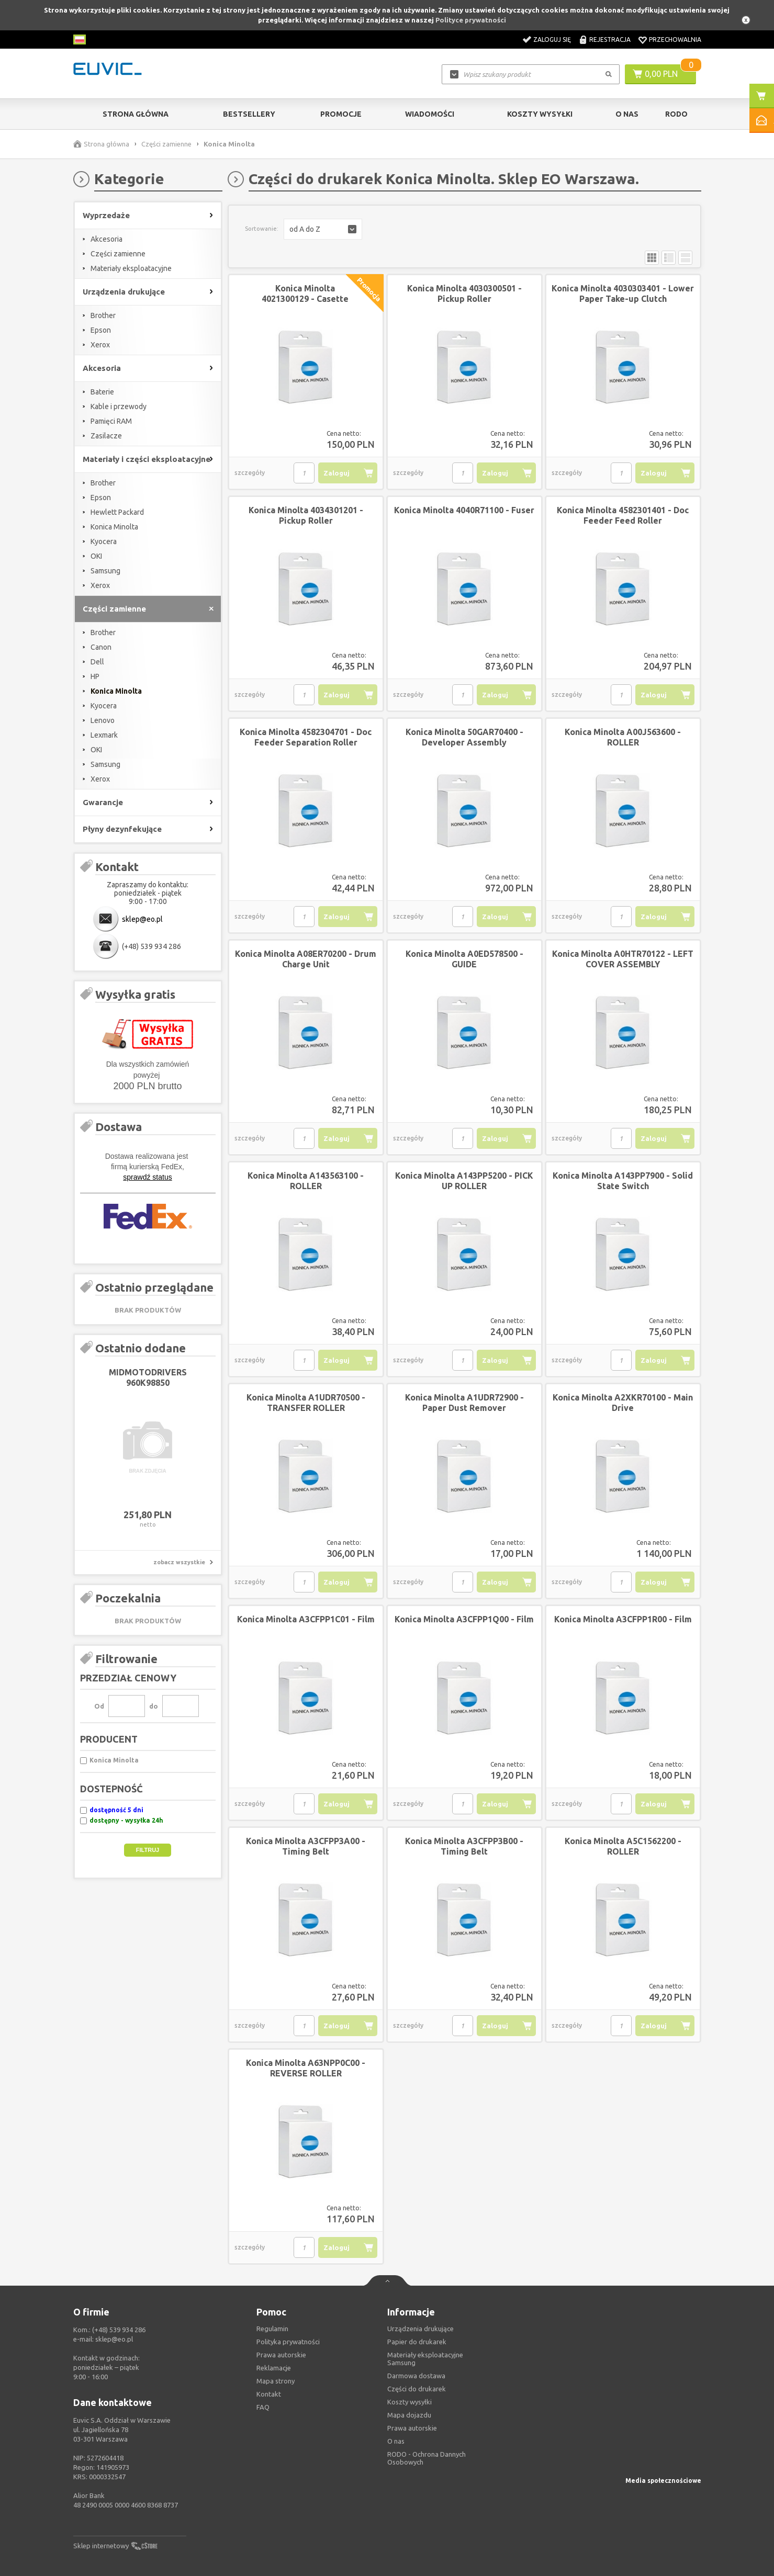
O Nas (626, 114)
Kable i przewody (119, 406)
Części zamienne (166, 144)
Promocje (341, 114)
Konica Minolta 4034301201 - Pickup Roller (306, 515)
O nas (396, 2441)
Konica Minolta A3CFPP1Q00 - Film (464, 1619)
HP (95, 676)
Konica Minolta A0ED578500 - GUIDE (464, 959)
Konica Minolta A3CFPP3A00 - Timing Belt (305, 1846)
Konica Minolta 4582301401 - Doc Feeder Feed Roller (623, 515)
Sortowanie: (261, 228)
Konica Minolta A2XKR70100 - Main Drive (623, 1403)
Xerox (100, 345)
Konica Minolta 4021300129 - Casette (305, 293)
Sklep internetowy (101, 2545)
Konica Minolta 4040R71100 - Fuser (464, 510)
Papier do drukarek (416, 2341)
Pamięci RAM (111, 421)
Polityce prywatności (470, 20)
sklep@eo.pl (142, 919)
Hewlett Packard (117, 512)
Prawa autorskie (412, 2428)
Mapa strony (275, 2381)
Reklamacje (273, 2367)
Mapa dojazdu (409, 2415)
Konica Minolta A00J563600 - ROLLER (623, 737)
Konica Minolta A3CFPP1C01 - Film (306, 1619)
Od (99, 1706)
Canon (101, 647)
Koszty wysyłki (540, 114)
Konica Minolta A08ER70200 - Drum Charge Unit (305, 959)
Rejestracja (610, 39)
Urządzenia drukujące (420, 2328)
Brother (103, 315)
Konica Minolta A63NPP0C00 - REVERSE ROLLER (305, 2068)
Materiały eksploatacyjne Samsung (425, 2358)
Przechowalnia (675, 39)
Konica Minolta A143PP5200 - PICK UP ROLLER (464, 1181)
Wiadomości (429, 114)
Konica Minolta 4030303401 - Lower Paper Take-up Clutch (623, 293)
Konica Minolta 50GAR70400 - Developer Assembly (464, 737)
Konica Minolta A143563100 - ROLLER (306, 1181)
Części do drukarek (416, 2388)
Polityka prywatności (288, 2341)
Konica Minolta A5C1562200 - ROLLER (623, 1846)
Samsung (105, 571)
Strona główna (136, 114)
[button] (323, 229)
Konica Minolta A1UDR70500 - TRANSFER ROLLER (305, 1403)
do (153, 1706)
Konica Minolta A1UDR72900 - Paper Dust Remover (464, 1403)
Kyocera (104, 541)
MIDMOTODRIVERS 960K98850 (148, 1377)
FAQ (263, 2407)
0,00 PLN (661, 73)
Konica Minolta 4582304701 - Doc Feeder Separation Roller (306, 737)
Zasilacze (106, 436)
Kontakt (268, 2394)
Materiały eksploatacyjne (131, 268)
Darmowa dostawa (416, 2375)
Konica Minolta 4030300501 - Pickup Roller (464, 293)
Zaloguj (336, 473)
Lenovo (103, 720)
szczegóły (249, 472)
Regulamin (272, 2328)
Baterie (102, 392)
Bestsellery (249, 114)
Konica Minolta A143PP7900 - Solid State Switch (623, 1181)
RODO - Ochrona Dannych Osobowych (426, 2458)
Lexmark (104, 735)
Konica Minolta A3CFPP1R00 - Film (623, 1619)
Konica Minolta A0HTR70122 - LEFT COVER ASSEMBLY (622, 959)
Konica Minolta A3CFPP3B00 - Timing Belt (464, 1846)
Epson (101, 330)
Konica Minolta (114, 527)
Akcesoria (106, 239)
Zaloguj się (552, 39)
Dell (97, 662)
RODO (676, 114)
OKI (96, 556)
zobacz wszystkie (179, 1562)
